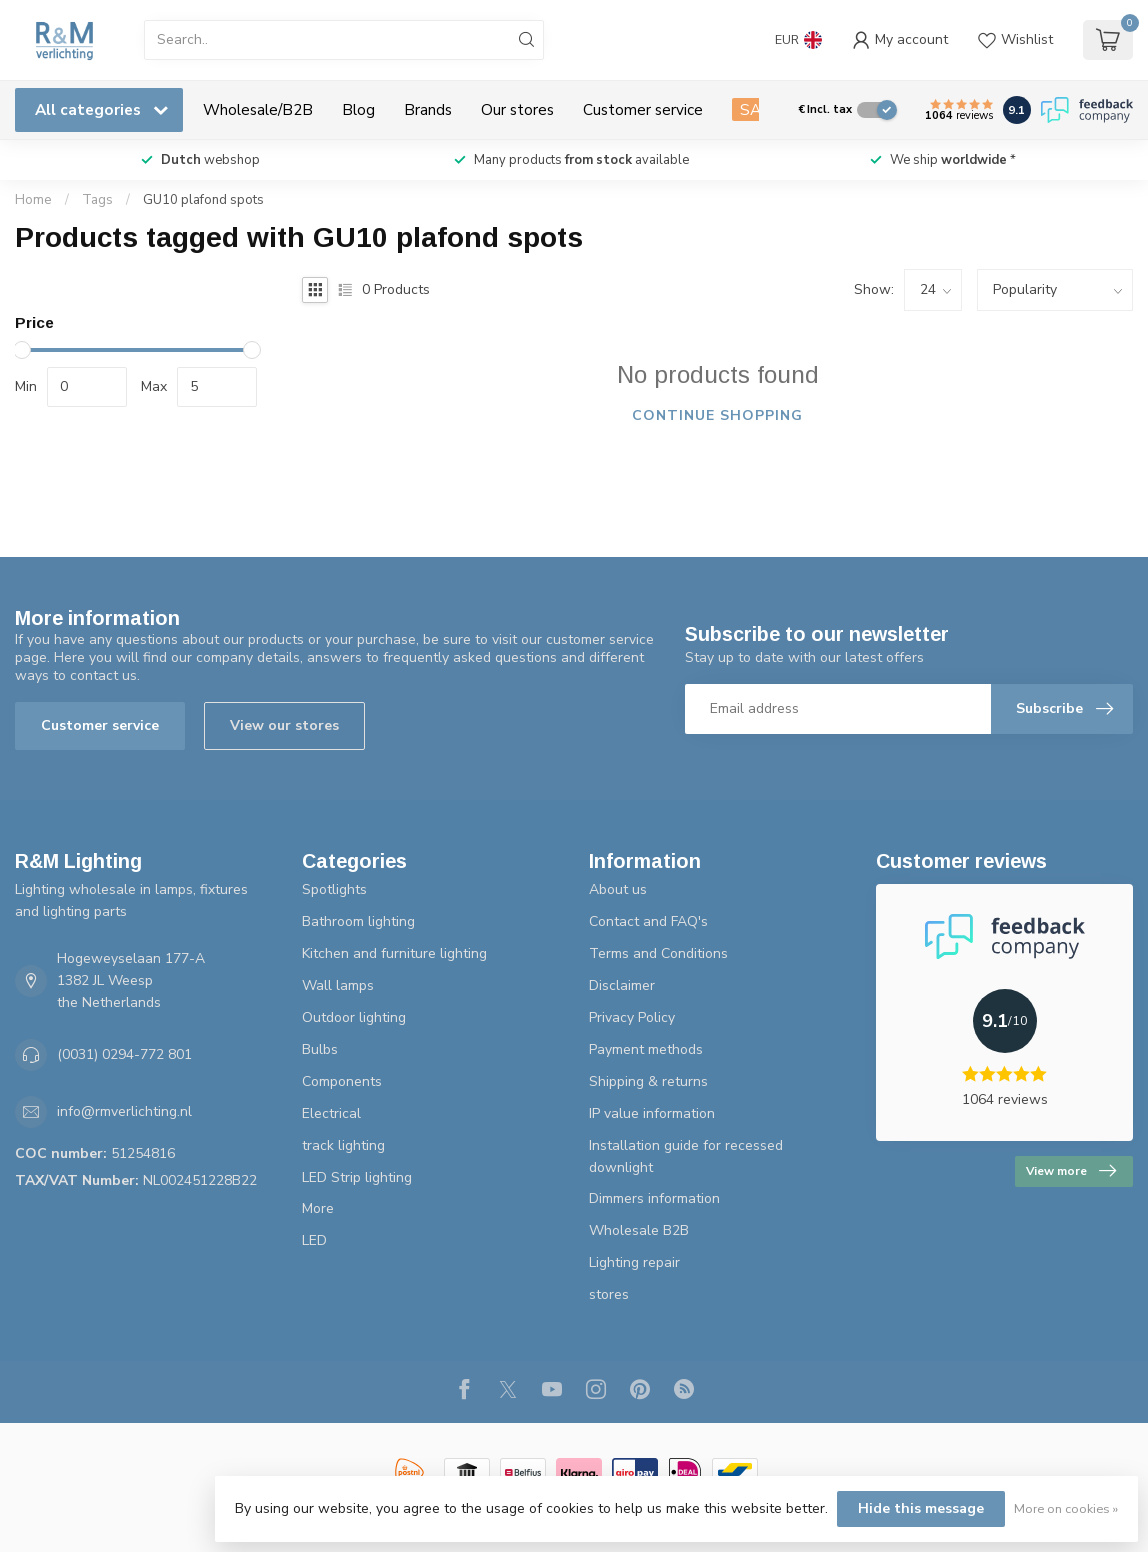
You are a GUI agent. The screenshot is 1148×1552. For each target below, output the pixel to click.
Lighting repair (634, 1262)
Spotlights (334, 889)
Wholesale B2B (639, 1230)
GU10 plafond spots (203, 200)
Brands (428, 109)
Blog (358, 109)
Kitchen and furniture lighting (394, 953)
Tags (97, 200)
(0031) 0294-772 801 (124, 1054)
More (318, 1208)
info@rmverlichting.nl (124, 1111)
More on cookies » (1066, 1508)
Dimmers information (654, 1198)
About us (618, 889)
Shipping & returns (648, 1081)
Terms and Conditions (658, 953)
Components (342, 1081)
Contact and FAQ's (648, 921)
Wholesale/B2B (258, 109)
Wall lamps (338, 985)
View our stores (284, 725)
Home (33, 200)
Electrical (331, 1113)
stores (609, 1294)
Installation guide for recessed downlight (686, 1156)
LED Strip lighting (357, 1177)
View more (1071, 1171)
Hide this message (921, 1508)
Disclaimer (622, 985)
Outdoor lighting (354, 1017)
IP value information (652, 1113)
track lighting (343, 1145)
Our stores (517, 109)
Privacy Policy (632, 1017)
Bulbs (320, 1049)
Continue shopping (717, 415)
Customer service (643, 109)
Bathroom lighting (358, 921)
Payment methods (646, 1049)
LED (314, 1240)
